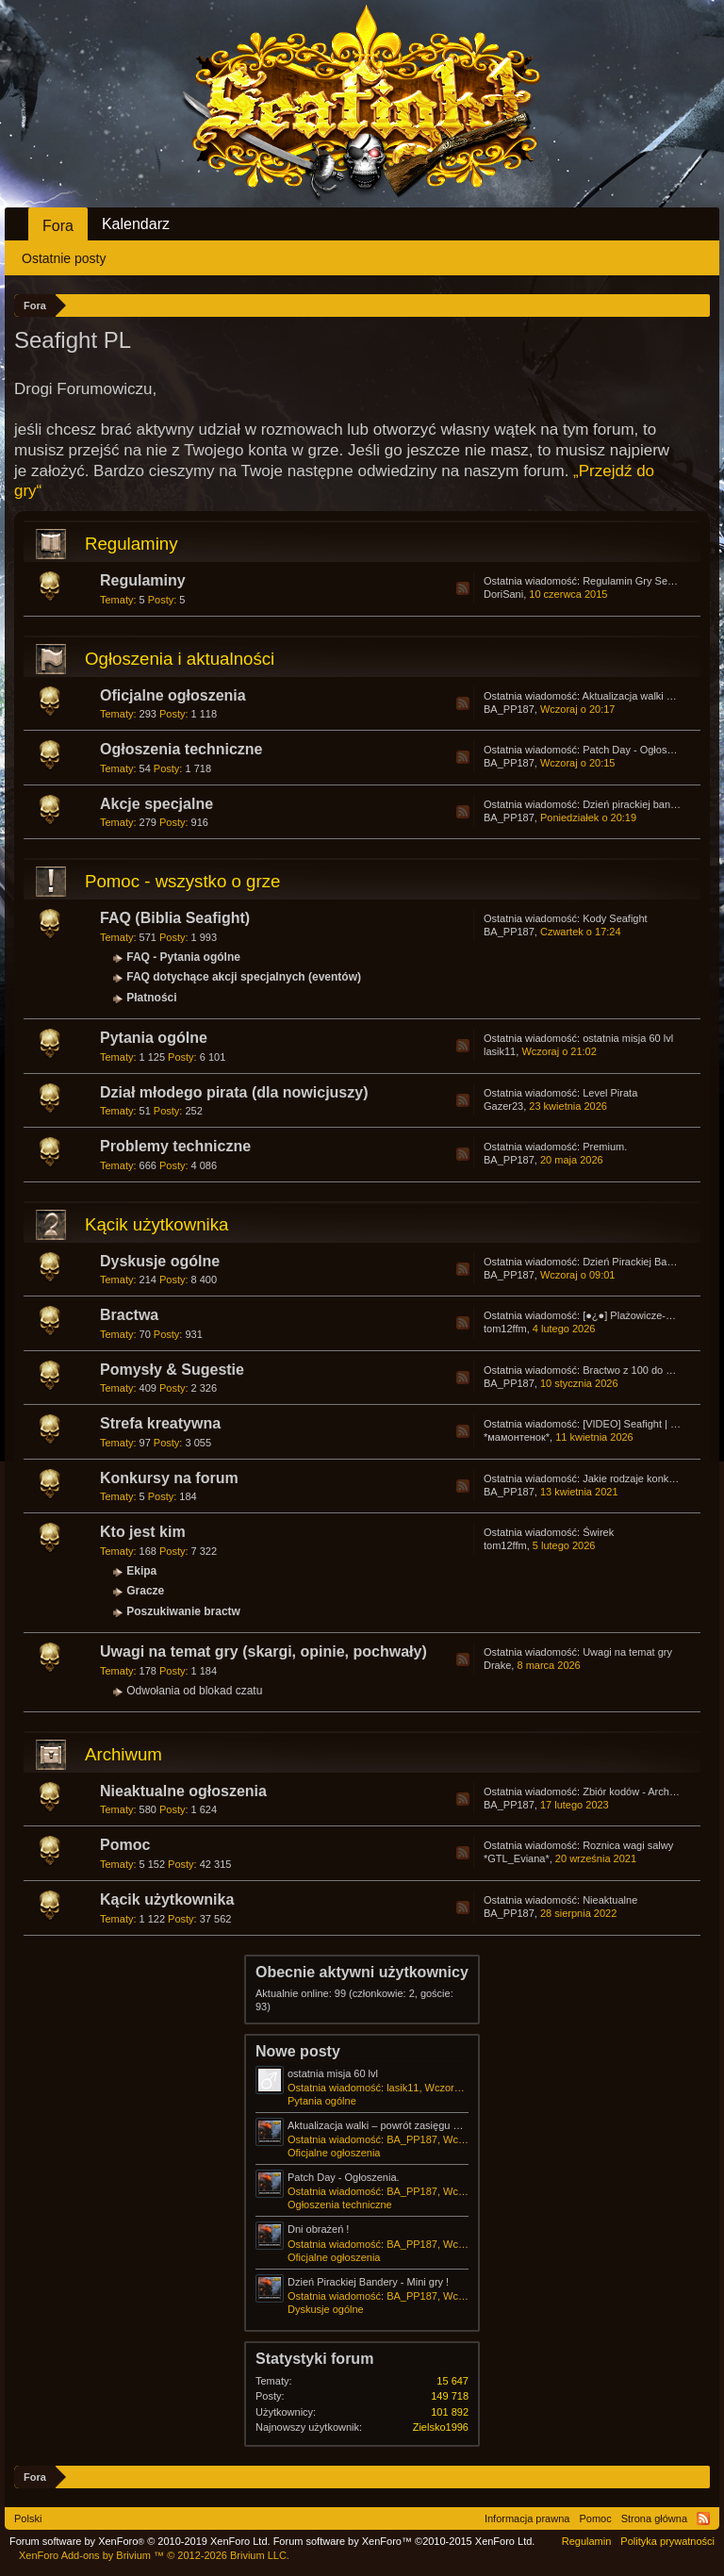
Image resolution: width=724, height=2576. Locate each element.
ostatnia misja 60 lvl (628, 1038)
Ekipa (141, 1570)
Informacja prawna (527, 2518)
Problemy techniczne (175, 1146)
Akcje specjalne (156, 804)
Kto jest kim (143, 1532)
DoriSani (503, 594)
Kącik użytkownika (156, 1224)
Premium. (605, 1146)
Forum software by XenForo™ (404, 2541)
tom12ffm (505, 1328)
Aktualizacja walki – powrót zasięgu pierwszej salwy (406, 2125)
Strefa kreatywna (160, 1423)
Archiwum (123, 1754)
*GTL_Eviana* (517, 1858)
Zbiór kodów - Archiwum (638, 1791)
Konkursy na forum (169, 1478)
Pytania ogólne (153, 1038)
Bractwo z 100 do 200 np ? (644, 1370)
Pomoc (125, 1845)
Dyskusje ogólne (160, 1261)
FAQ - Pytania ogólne (183, 957)
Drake (497, 1665)
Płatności (151, 997)
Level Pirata (610, 1092)
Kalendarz (136, 224)
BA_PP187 (509, 709)
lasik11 (500, 1051)
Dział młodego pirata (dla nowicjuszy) (234, 1092)
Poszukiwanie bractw (183, 1611)
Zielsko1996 (441, 2427)
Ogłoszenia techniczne (181, 749)
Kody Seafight (615, 918)
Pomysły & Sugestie (172, 1370)
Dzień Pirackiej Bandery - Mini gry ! (368, 2281)
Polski (27, 2518)
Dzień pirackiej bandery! (638, 804)
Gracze (145, 1590)
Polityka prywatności (667, 2541)
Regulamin (587, 2541)
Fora (58, 226)
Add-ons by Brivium (154, 2555)
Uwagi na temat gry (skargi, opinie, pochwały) (263, 1651)
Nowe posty (297, 2051)
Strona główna (654, 2518)
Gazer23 (503, 1106)
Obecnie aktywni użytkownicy (362, 1972)
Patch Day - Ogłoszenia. (639, 749)
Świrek (598, 1532)
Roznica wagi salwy (628, 1845)
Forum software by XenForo (140, 2541)
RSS (462, 588)
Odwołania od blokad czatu (194, 1690)
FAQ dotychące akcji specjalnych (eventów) (243, 976)
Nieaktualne (610, 1900)
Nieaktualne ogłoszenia (183, 1791)
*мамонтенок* (517, 1437)
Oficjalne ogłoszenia (173, 695)
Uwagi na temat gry (627, 1652)
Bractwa (129, 1315)
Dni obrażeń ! (318, 2229)
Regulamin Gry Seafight (638, 580)
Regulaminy (131, 543)
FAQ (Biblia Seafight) (175, 918)
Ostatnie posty (64, 258)
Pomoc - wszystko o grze (182, 881)
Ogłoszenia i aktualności (179, 659)
